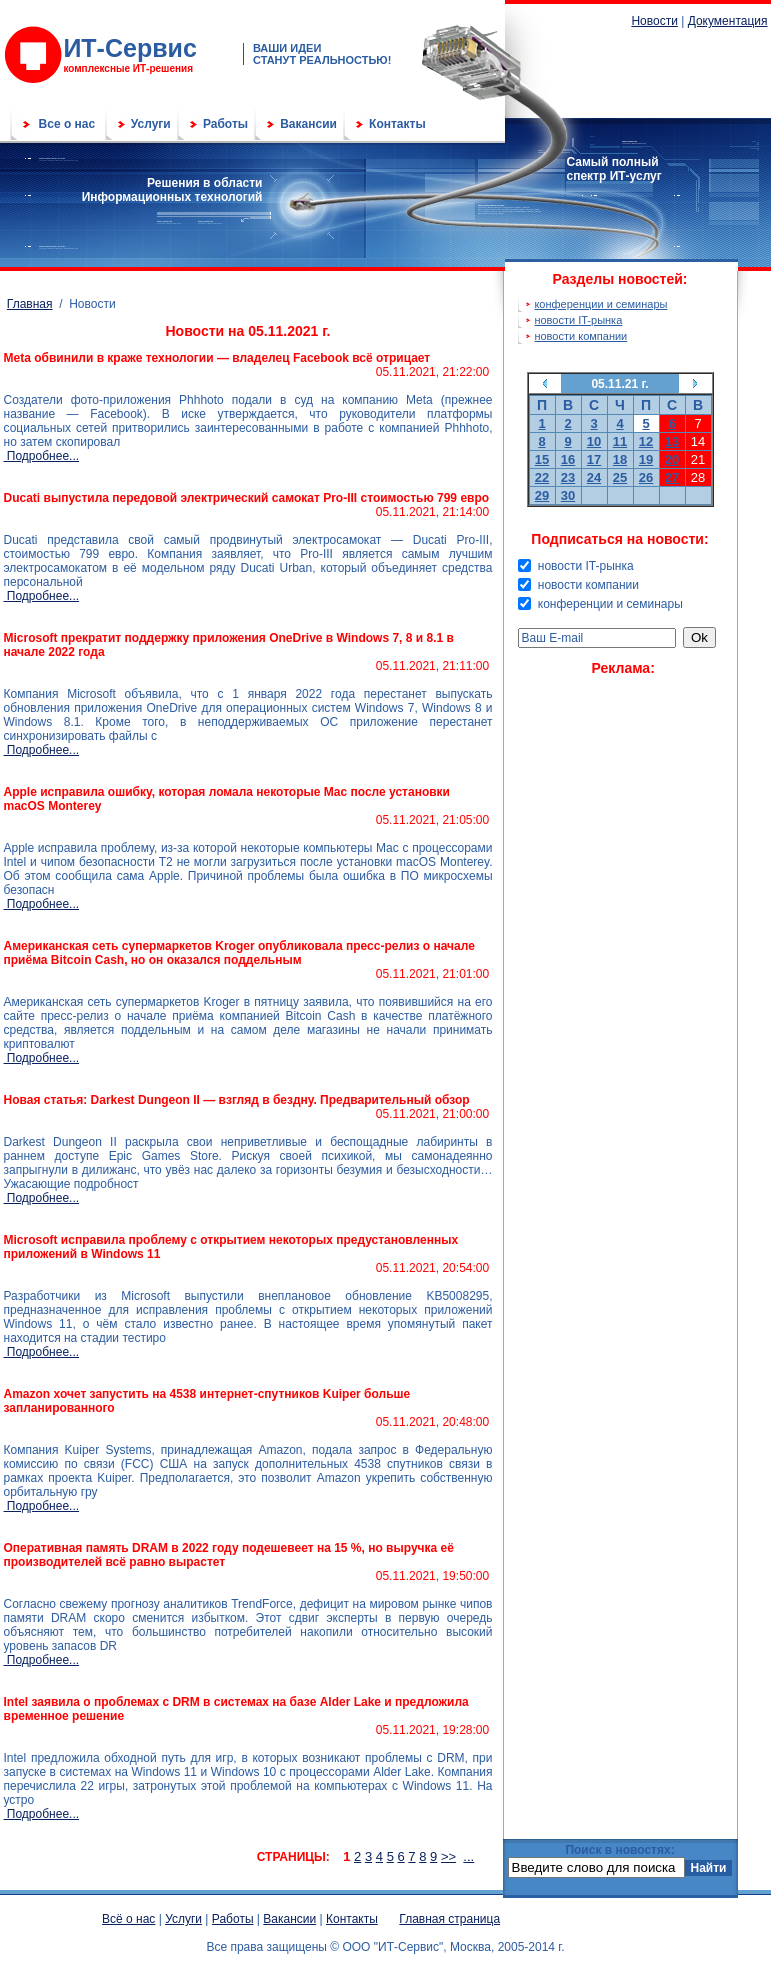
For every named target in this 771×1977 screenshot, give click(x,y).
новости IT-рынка (578, 320)
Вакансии (308, 124)
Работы (225, 124)
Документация (728, 21)
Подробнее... (42, 456)
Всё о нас (128, 1919)
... (468, 1856)
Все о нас (67, 124)
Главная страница (449, 1919)
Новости (654, 21)
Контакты (397, 124)
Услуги (151, 124)
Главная (30, 304)
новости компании (580, 336)
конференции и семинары (600, 304)
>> (448, 1856)
